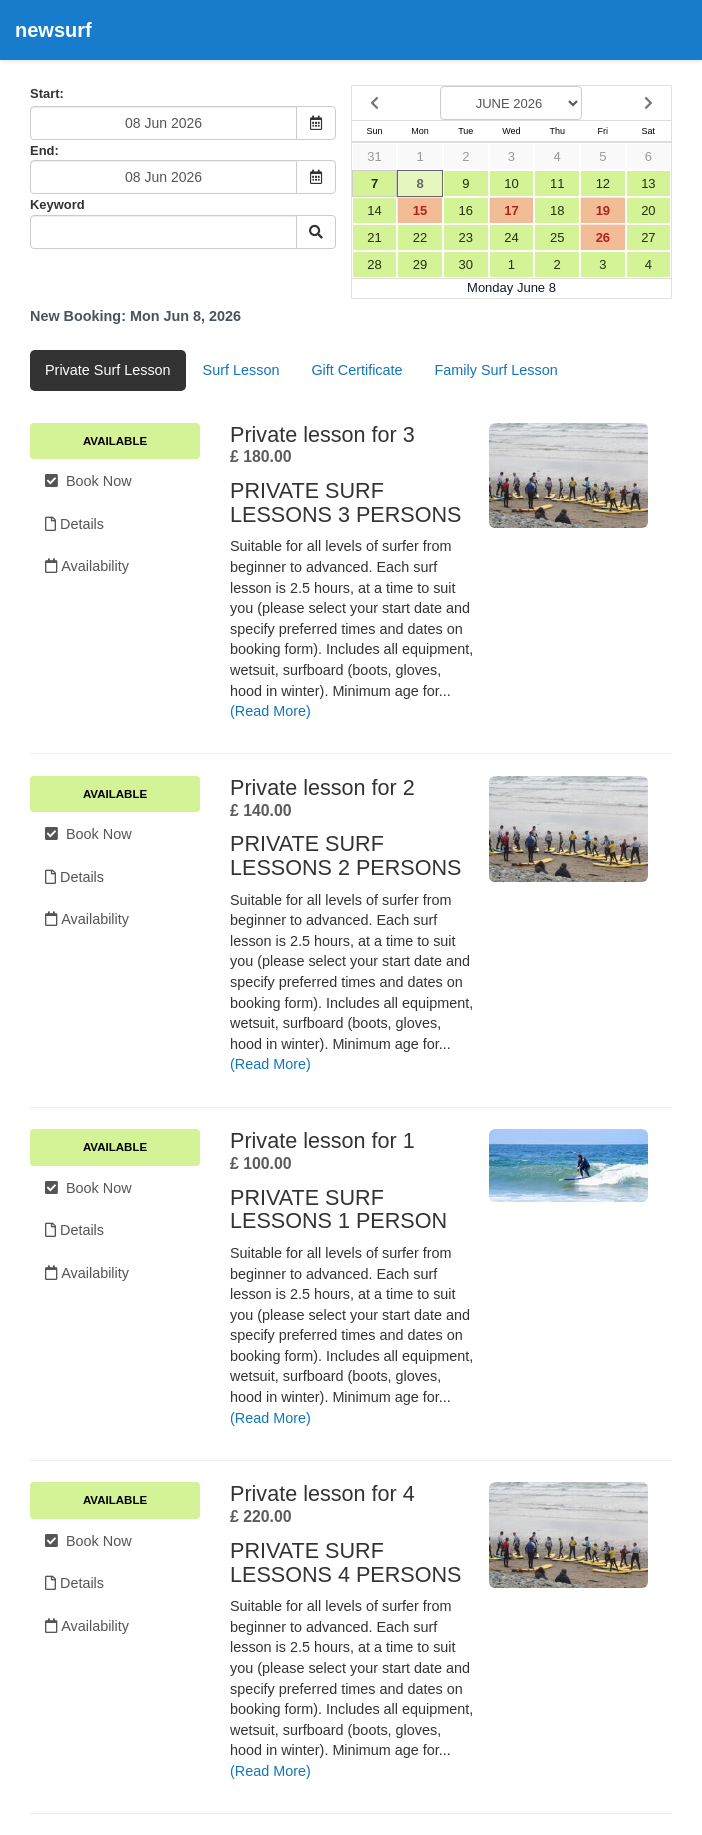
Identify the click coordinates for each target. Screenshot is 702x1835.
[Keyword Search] (163, 232)
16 (466, 210)
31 (374, 156)
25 (557, 237)
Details (74, 524)
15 (420, 210)
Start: (47, 93)
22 (420, 237)
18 (557, 210)
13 (648, 183)
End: (44, 150)
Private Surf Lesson (108, 370)
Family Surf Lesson (496, 370)
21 (374, 237)
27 (648, 237)
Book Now (88, 481)
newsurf (53, 30)
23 (466, 237)
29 (420, 264)
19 (603, 210)
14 (374, 210)
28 (374, 264)
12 (603, 183)
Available (115, 441)
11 (557, 183)
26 (603, 237)
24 (511, 237)
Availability (87, 566)
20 (648, 210)
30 (466, 264)
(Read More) (270, 711)
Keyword (57, 204)
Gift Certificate (356, 370)
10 (511, 183)
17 (511, 210)
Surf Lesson (241, 370)
